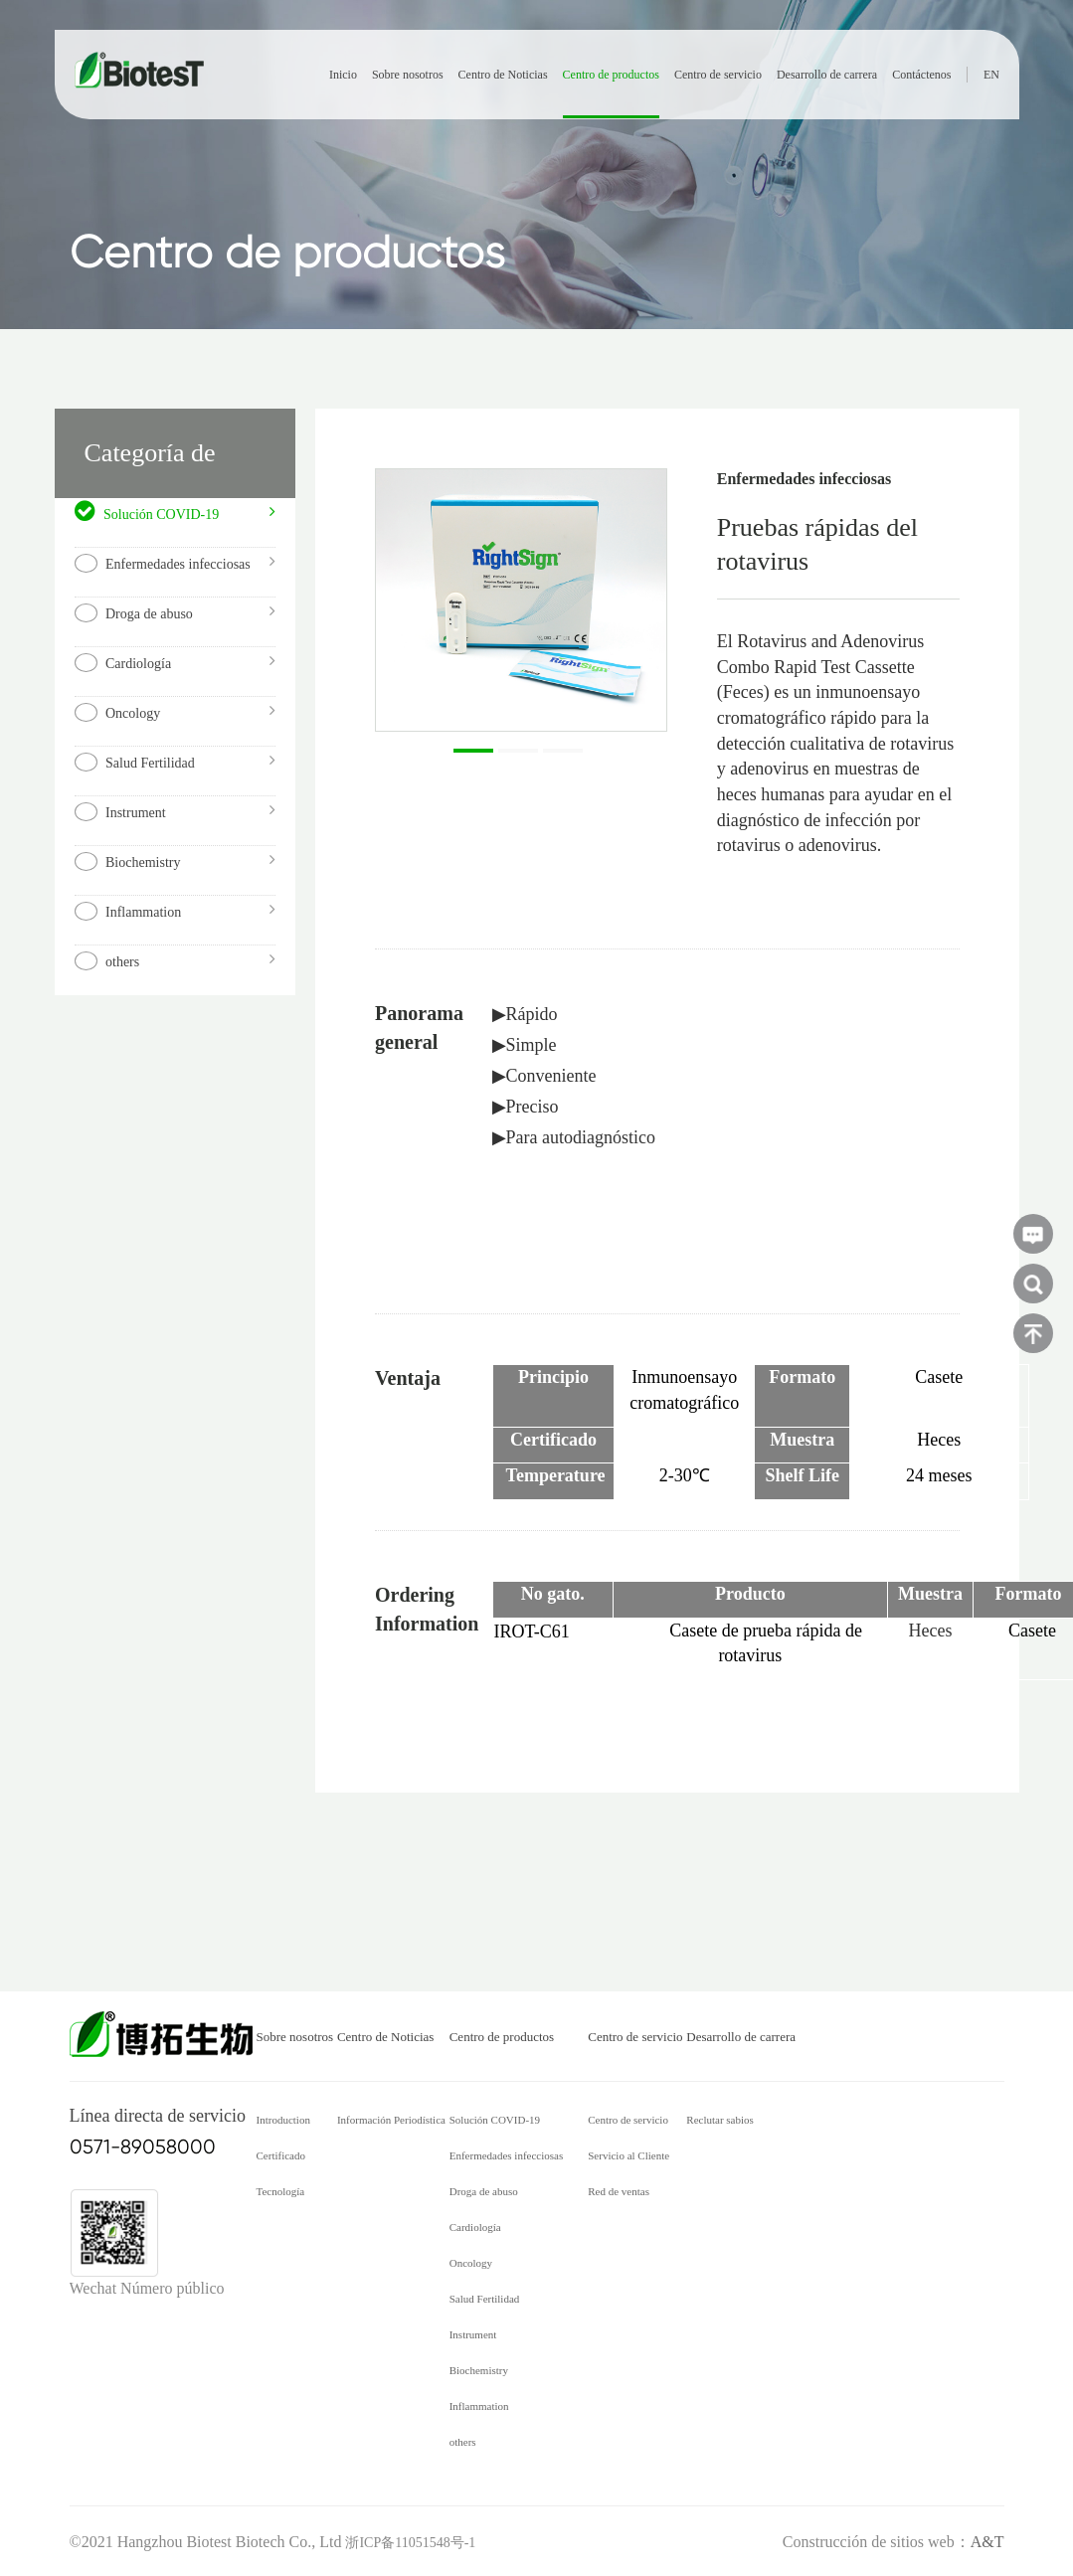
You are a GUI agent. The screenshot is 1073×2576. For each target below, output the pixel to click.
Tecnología (281, 2191)
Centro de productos (611, 75)
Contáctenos (921, 75)
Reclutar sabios (720, 2120)
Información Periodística (391, 2120)
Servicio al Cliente (628, 2155)
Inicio (343, 75)
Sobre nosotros (408, 75)
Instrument (473, 2334)
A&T (987, 2541)
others (462, 2442)
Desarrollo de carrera (827, 75)
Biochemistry (478, 2370)
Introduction (283, 2120)
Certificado (281, 2155)
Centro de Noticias (503, 75)
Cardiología (475, 2227)
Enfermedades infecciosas (506, 2155)
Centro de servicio (718, 75)
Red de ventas (618, 2191)
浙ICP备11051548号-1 (410, 2542)
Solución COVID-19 (494, 2120)
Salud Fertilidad (484, 2299)
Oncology (470, 2263)
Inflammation (479, 2406)
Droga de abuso (483, 2191)
